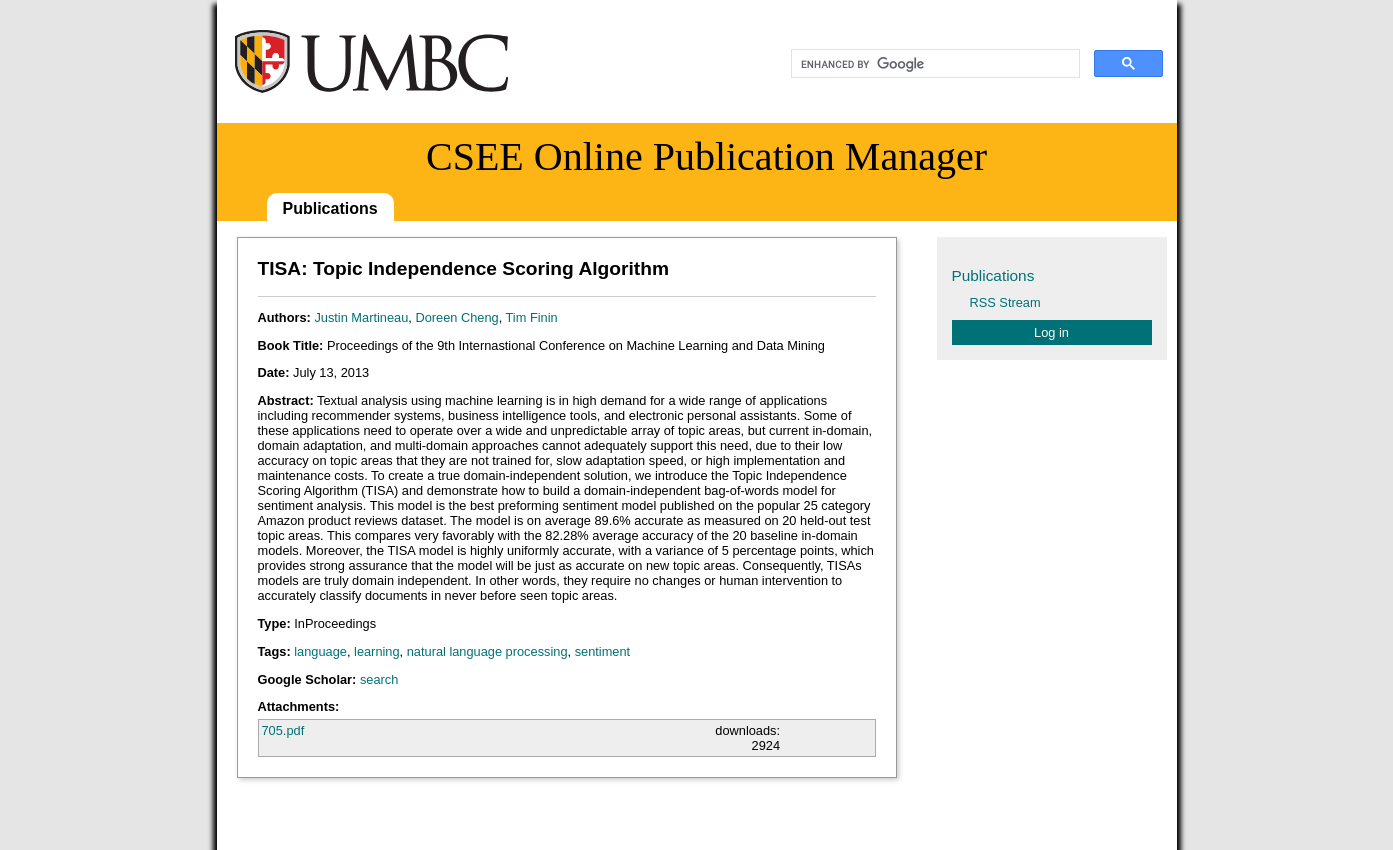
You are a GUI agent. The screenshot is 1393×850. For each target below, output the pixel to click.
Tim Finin (532, 317)
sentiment (602, 651)
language (320, 651)
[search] (933, 64)
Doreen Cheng (456, 317)
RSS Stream (1005, 302)
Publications (330, 208)
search (379, 679)
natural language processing (487, 651)
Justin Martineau (361, 317)
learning (377, 651)
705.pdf (283, 730)
